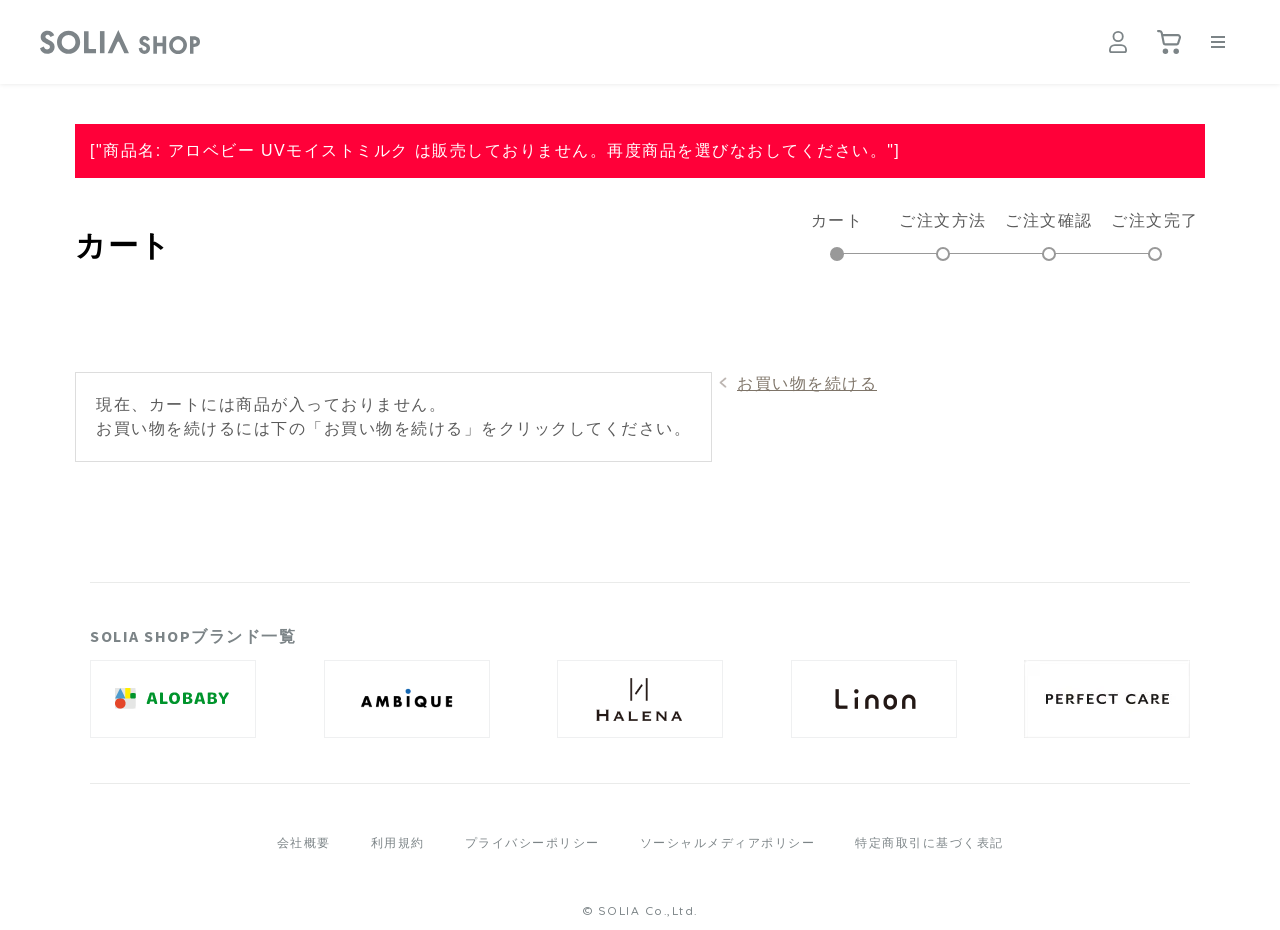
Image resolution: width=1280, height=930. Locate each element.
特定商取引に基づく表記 (929, 843)
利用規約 (398, 843)
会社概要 (304, 843)
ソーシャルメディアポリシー (728, 843)
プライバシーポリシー (532, 843)
